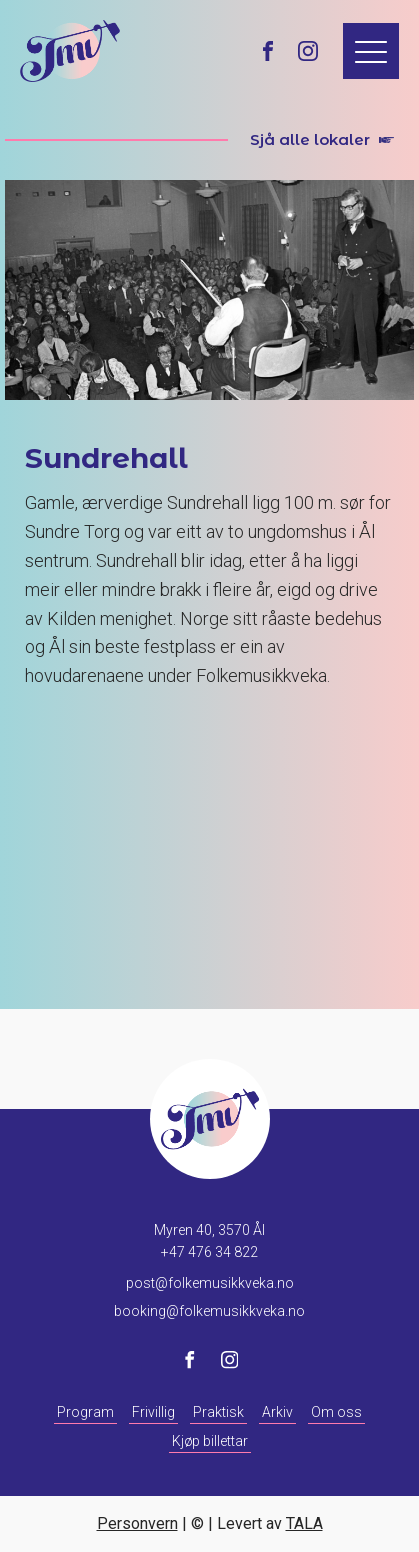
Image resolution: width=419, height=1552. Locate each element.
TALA (304, 1523)
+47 (209, 1252)
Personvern (137, 1523)
